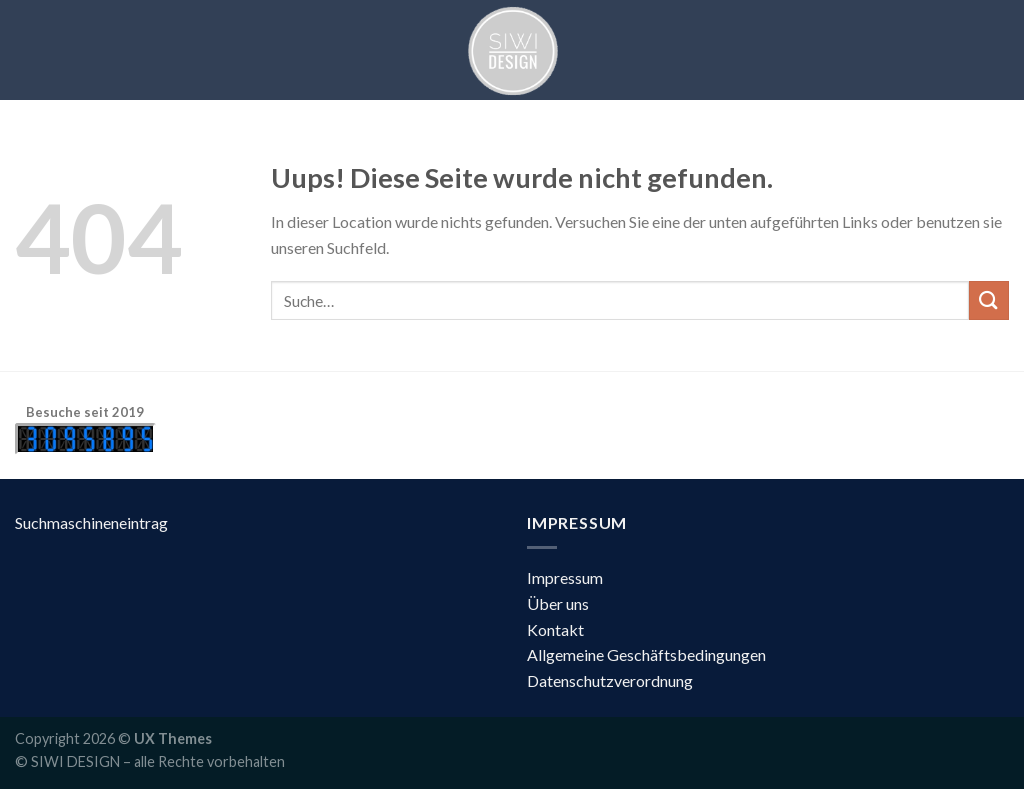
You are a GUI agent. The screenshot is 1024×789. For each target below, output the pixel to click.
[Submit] (989, 300)
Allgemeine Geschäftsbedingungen (646, 654)
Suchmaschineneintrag (91, 522)
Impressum (565, 577)
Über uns (558, 603)
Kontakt (555, 629)
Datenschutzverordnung (610, 680)
